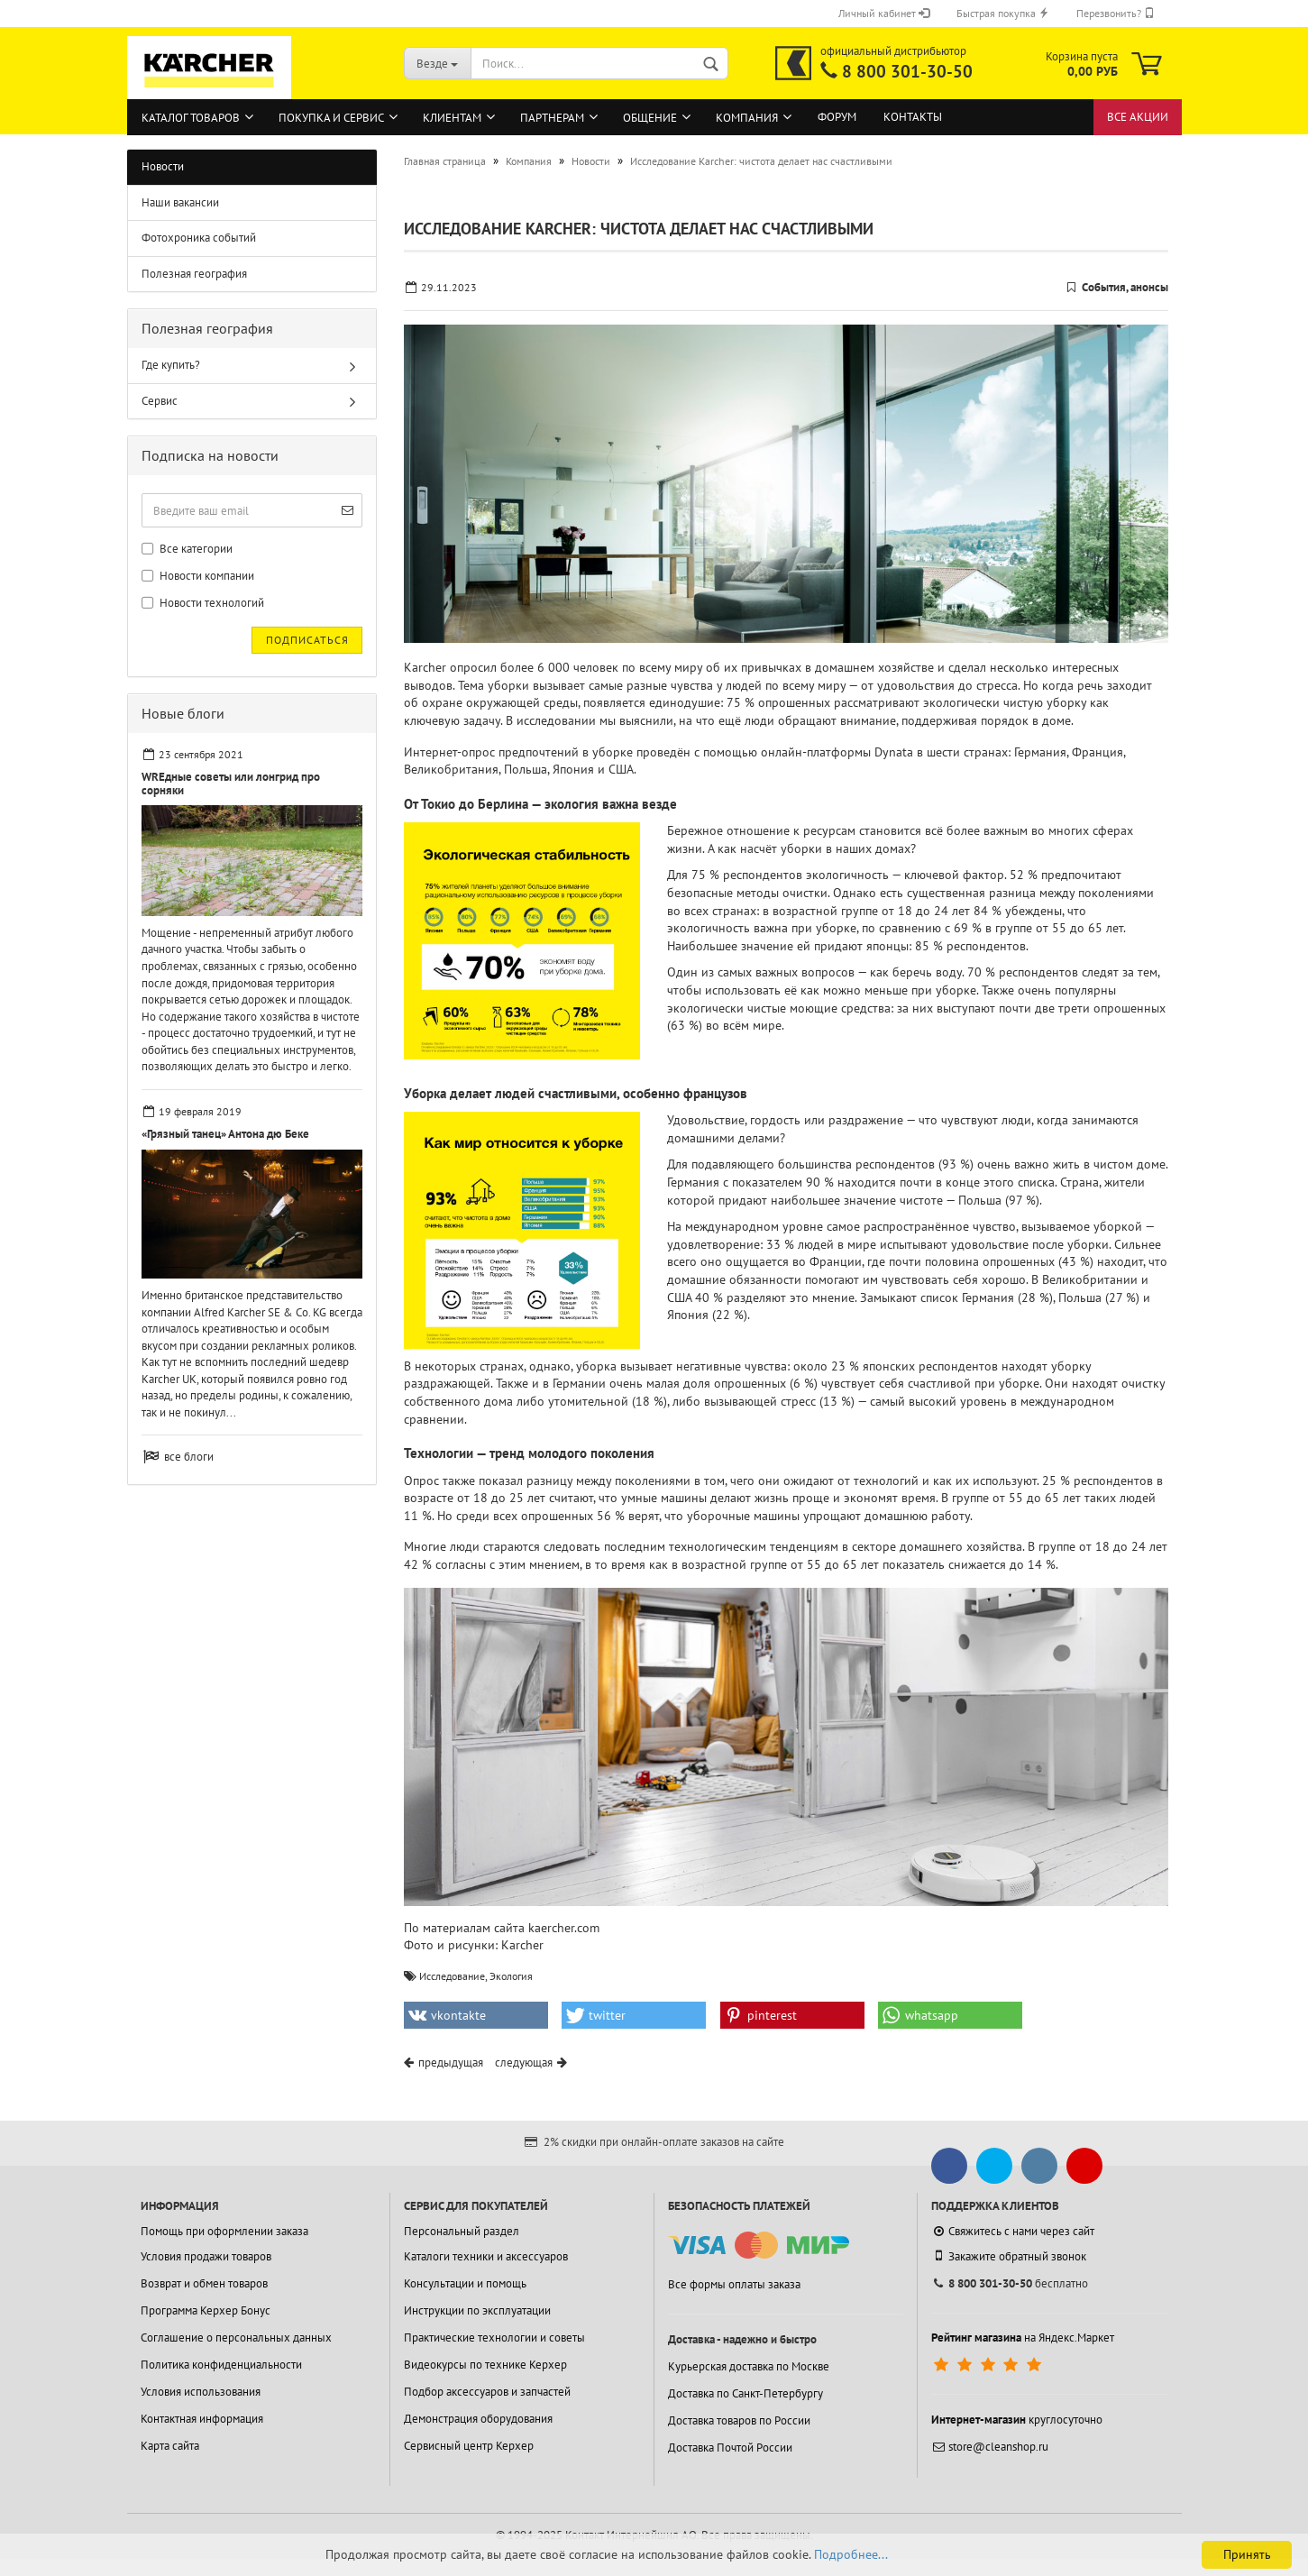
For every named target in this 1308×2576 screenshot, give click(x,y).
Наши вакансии (180, 202)
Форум (837, 116)
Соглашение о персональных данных (236, 2337)
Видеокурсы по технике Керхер (485, 2364)
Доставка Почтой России (730, 2447)
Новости (163, 166)
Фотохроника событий (199, 237)
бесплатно (1009, 2283)
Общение (650, 117)
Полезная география (194, 273)
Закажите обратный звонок (1008, 2256)
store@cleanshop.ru (989, 2446)
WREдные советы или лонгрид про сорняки (231, 783)
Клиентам (452, 117)
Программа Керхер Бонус (205, 2310)
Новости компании (198, 575)
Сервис (160, 400)
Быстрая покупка (1002, 13)
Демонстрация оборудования (478, 2418)
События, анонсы (1125, 287)
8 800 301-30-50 (907, 71)
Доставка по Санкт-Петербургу (745, 2393)
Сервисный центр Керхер (469, 2445)
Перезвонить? (1115, 13)
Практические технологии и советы (494, 2337)
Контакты (912, 116)
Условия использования (201, 2391)
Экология (511, 1976)
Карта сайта (170, 2445)
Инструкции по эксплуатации (477, 2310)
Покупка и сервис (331, 117)
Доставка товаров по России (739, 2420)
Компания (747, 117)
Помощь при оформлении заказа (224, 2231)
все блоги (189, 1456)
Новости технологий (203, 602)
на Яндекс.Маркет (1022, 2337)
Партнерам (552, 117)
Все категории (187, 548)
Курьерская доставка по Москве (748, 2366)
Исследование (452, 1976)
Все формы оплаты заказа (734, 2284)
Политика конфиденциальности (221, 2364)
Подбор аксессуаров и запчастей (487, 2391)
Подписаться (307, 639)
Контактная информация (202, 2418)
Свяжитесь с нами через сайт (1012, 2231)
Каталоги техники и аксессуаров (486, 2256)
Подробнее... (851, 2554)
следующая (524, 2062)
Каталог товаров (191, 117)
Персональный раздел (461, 2231)
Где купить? (171, 364)
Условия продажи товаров (206, 2256)
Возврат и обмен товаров (204, 2283)
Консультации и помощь (465, 2283)
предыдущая (450, 2062)
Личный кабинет (883, 13)
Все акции (1137, 116)
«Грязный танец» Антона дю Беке (225, 1133)
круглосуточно (1016, 2419)
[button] (476, 2015)
